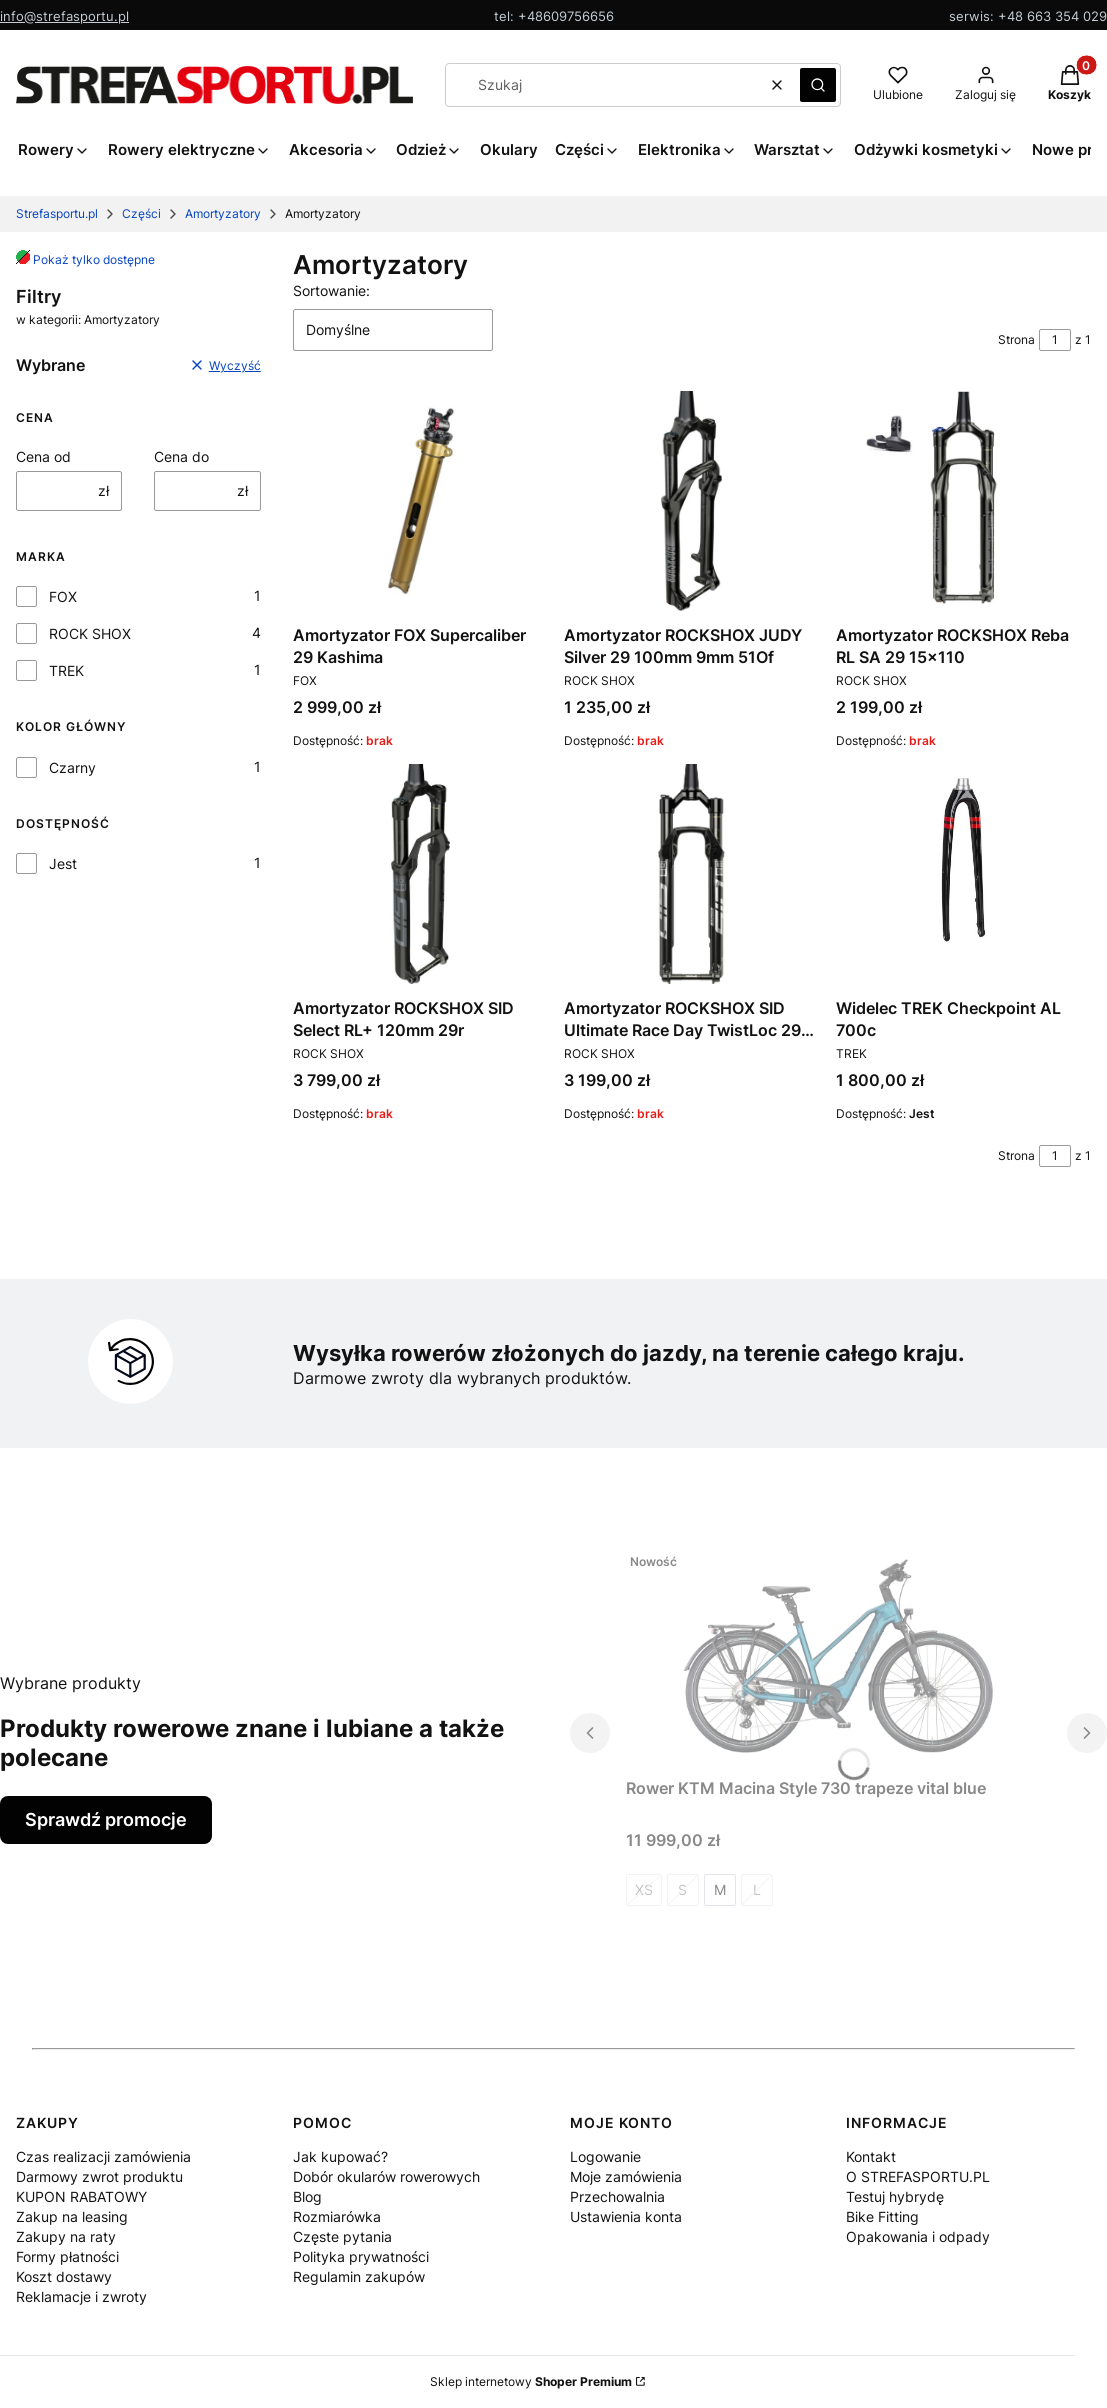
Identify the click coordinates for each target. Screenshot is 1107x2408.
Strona (1016, 339)
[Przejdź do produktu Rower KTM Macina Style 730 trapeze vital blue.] (839, 1654)
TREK (66, 670)
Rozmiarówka (337, 2216)
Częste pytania (342, 2236)
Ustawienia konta (626, 2216)
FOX (63, 596)
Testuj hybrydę (895, 2196)
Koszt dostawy (64, 2276)
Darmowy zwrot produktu (99, 2176)
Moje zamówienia (626, 2176)
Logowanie (605, 2156)
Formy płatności (67, 2256)
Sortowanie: (331, 290)
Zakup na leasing (72, 2216)
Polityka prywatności (361, 2256)
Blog (307, 2196)
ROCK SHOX (90, 633)
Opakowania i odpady (918, 2236)
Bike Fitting (882, 2216)
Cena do (181, 456)
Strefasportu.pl (57, 213)
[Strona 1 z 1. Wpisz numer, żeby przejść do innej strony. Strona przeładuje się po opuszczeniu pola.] (1055, 340)
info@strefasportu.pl (64, 16)
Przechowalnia (617, 2196)
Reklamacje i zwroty (81, 2296)
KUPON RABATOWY (81, 2196)
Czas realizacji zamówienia (103, 2156)
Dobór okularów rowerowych (386, 2176)
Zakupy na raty (66, 2236)
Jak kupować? (340, 2156)
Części (141, 213)
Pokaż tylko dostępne (85, 259)
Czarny (72, 767)
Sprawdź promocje (106, 1819)
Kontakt (871, 2156)
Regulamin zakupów (359, 2276)
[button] (818, 85)
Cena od (43, 456)
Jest (63, 863)
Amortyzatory (223, 213)
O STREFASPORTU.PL (918, 2176)
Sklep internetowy (531, 2381)
